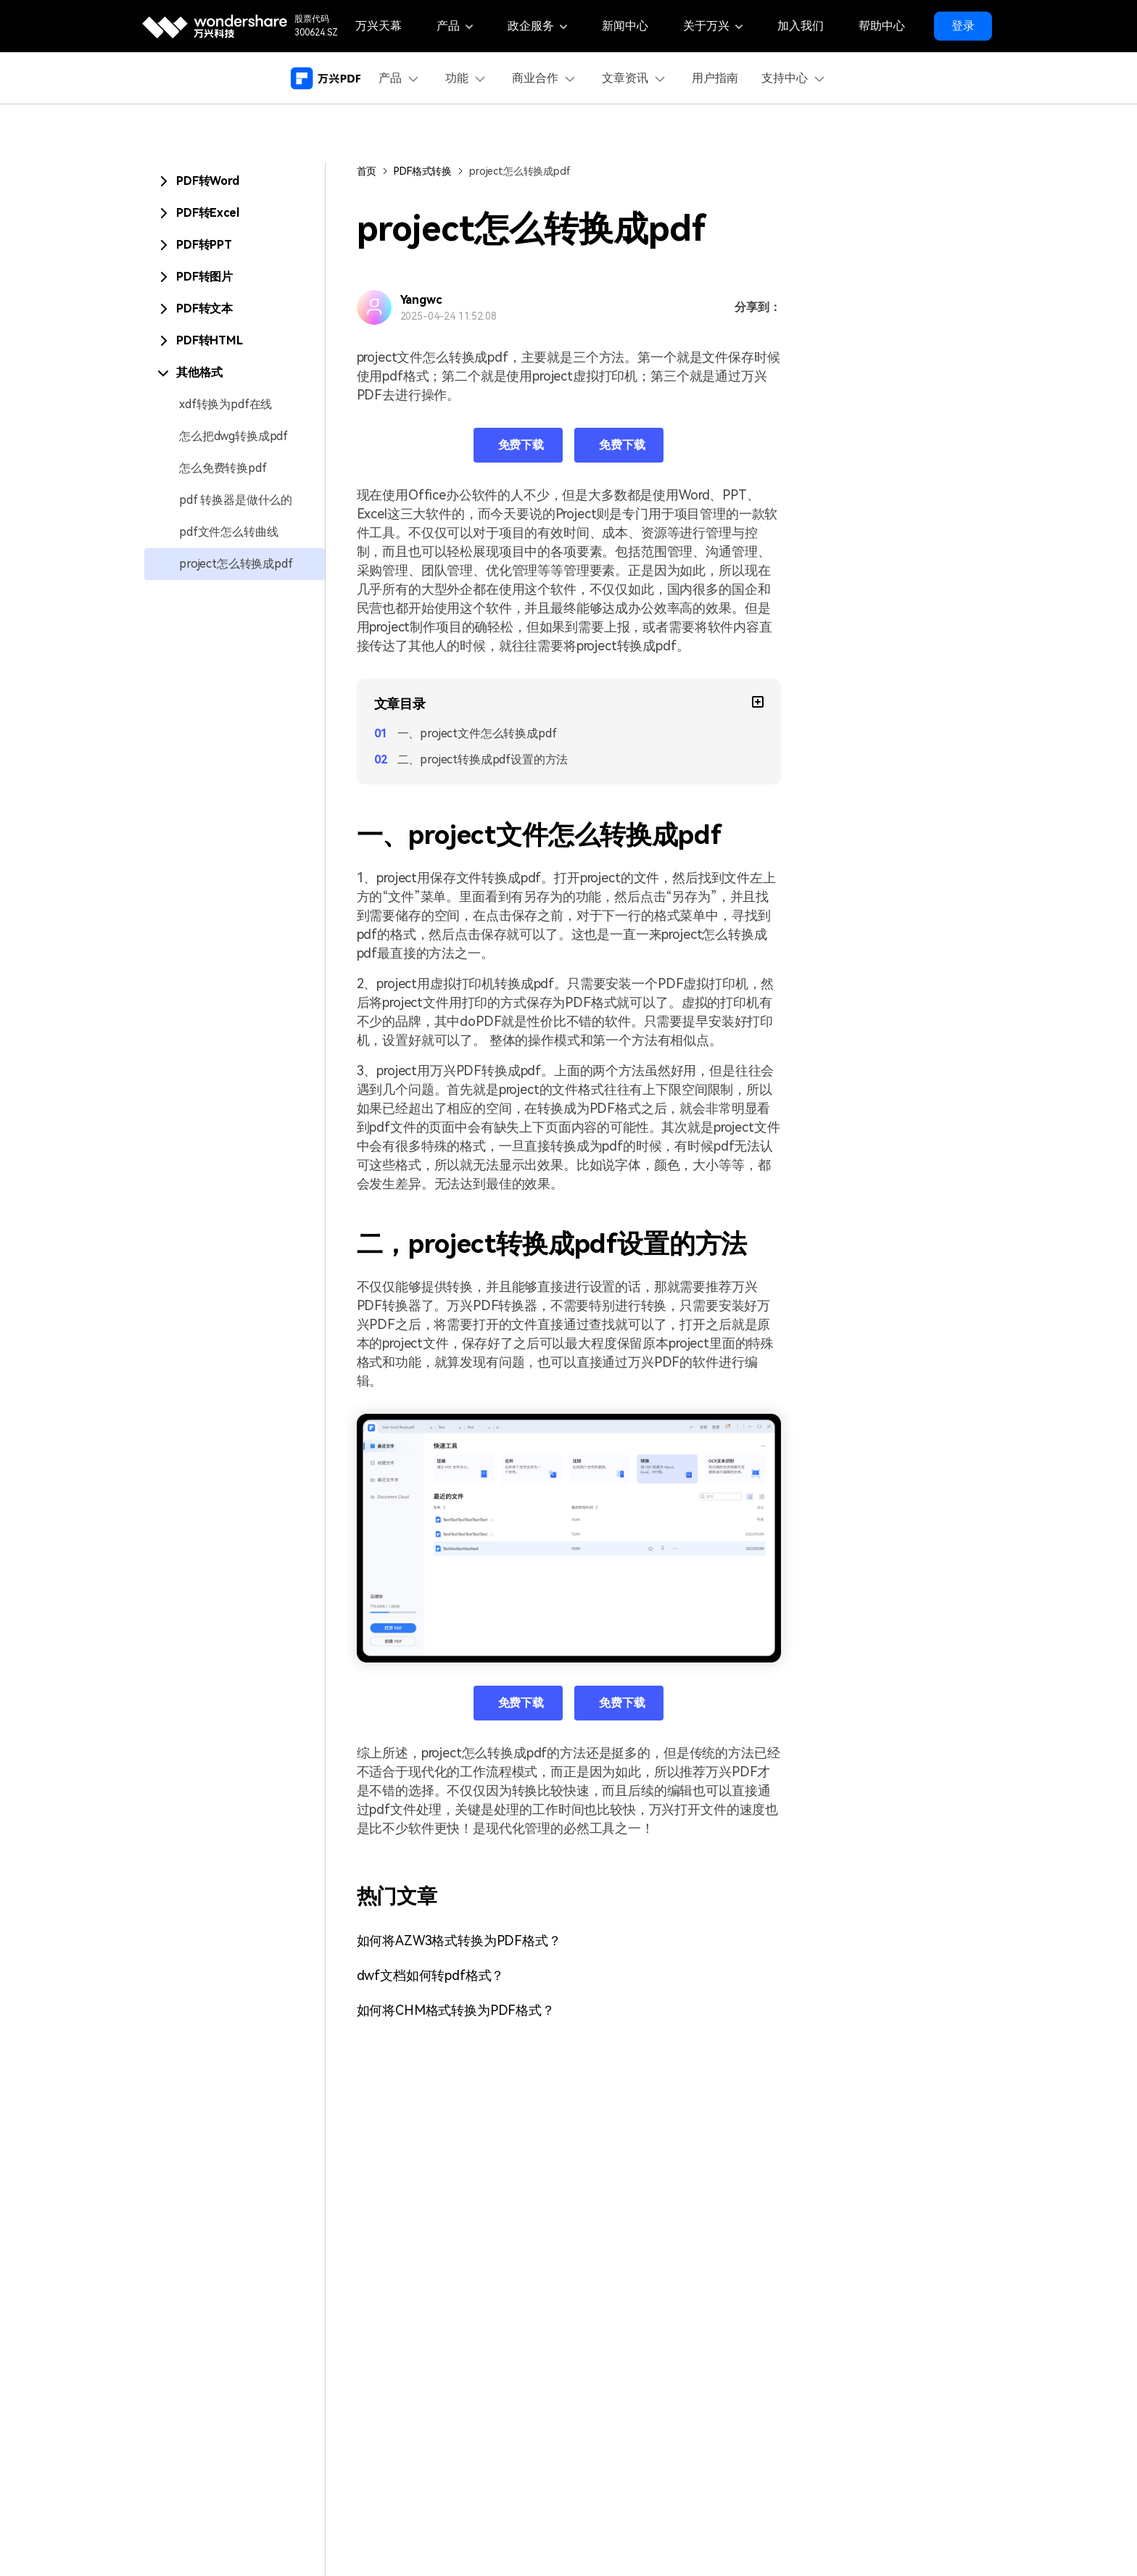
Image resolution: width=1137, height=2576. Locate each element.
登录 (963, 26)
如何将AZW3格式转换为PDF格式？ (459, 1940)
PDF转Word (207, 181)
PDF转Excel (207, 213)
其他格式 (199, 372)
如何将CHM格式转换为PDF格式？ (456, 2010)
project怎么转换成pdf (236, 564)
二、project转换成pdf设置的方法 (482, 759)
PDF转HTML (209, 340)
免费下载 (521, 445)
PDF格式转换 (423, 171)
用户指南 (715, 78)
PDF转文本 (204, 308)
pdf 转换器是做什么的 (235, 500)
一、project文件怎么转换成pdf (477, 733)
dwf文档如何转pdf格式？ (431, 1975)
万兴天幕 (378, 26)
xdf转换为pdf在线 (225, 404)
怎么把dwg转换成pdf (233, 436)
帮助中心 (882, 26)
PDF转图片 (204, 276)
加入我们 (800, 26)
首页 (367, 171)
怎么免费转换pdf (223, 468)
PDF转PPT (204, 245)
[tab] (234, 181)
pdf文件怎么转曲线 (228, 532)
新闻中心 (625, 26)
